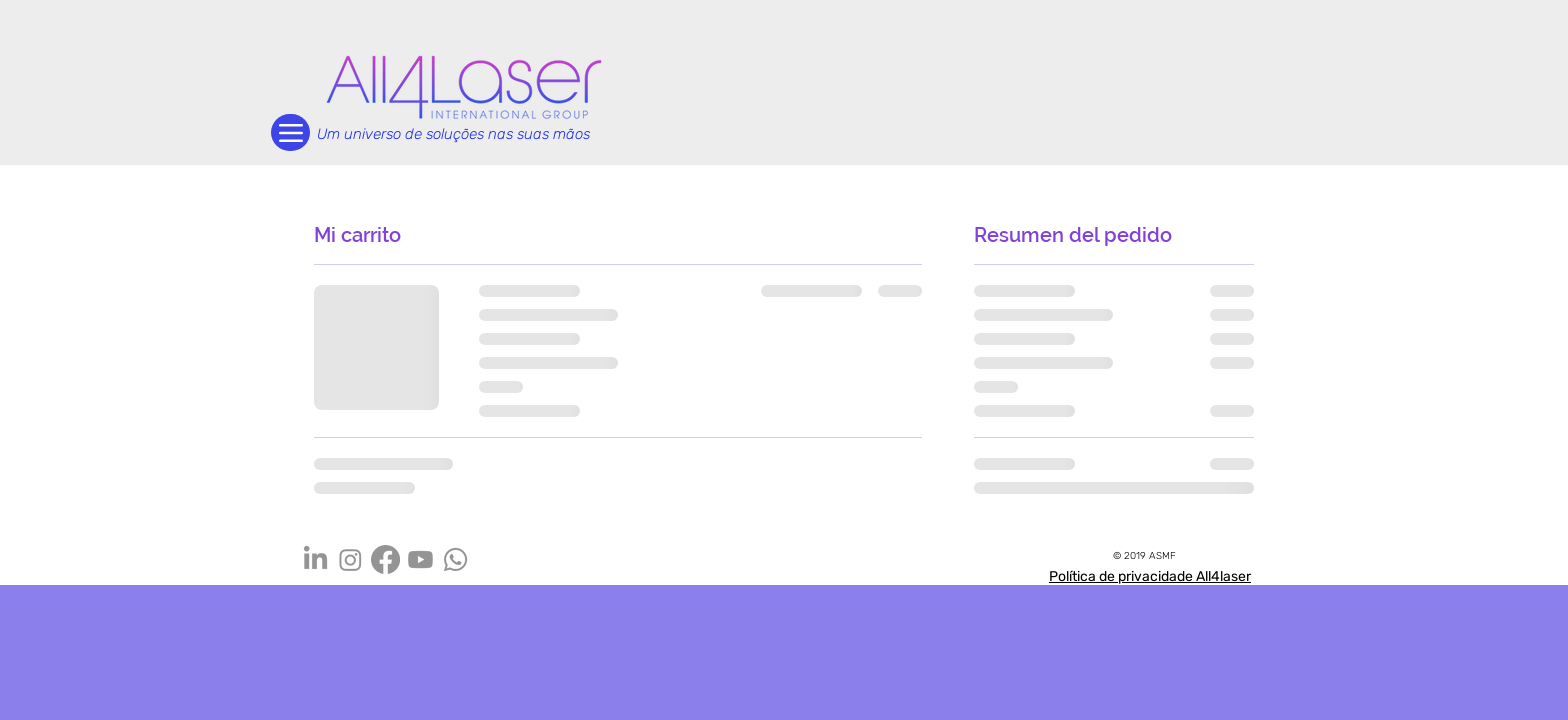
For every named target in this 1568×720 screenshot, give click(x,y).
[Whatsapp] (455, 559)
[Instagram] (350, 559)
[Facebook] (385, 559)
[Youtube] (420, 559)
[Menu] (290, 132)
